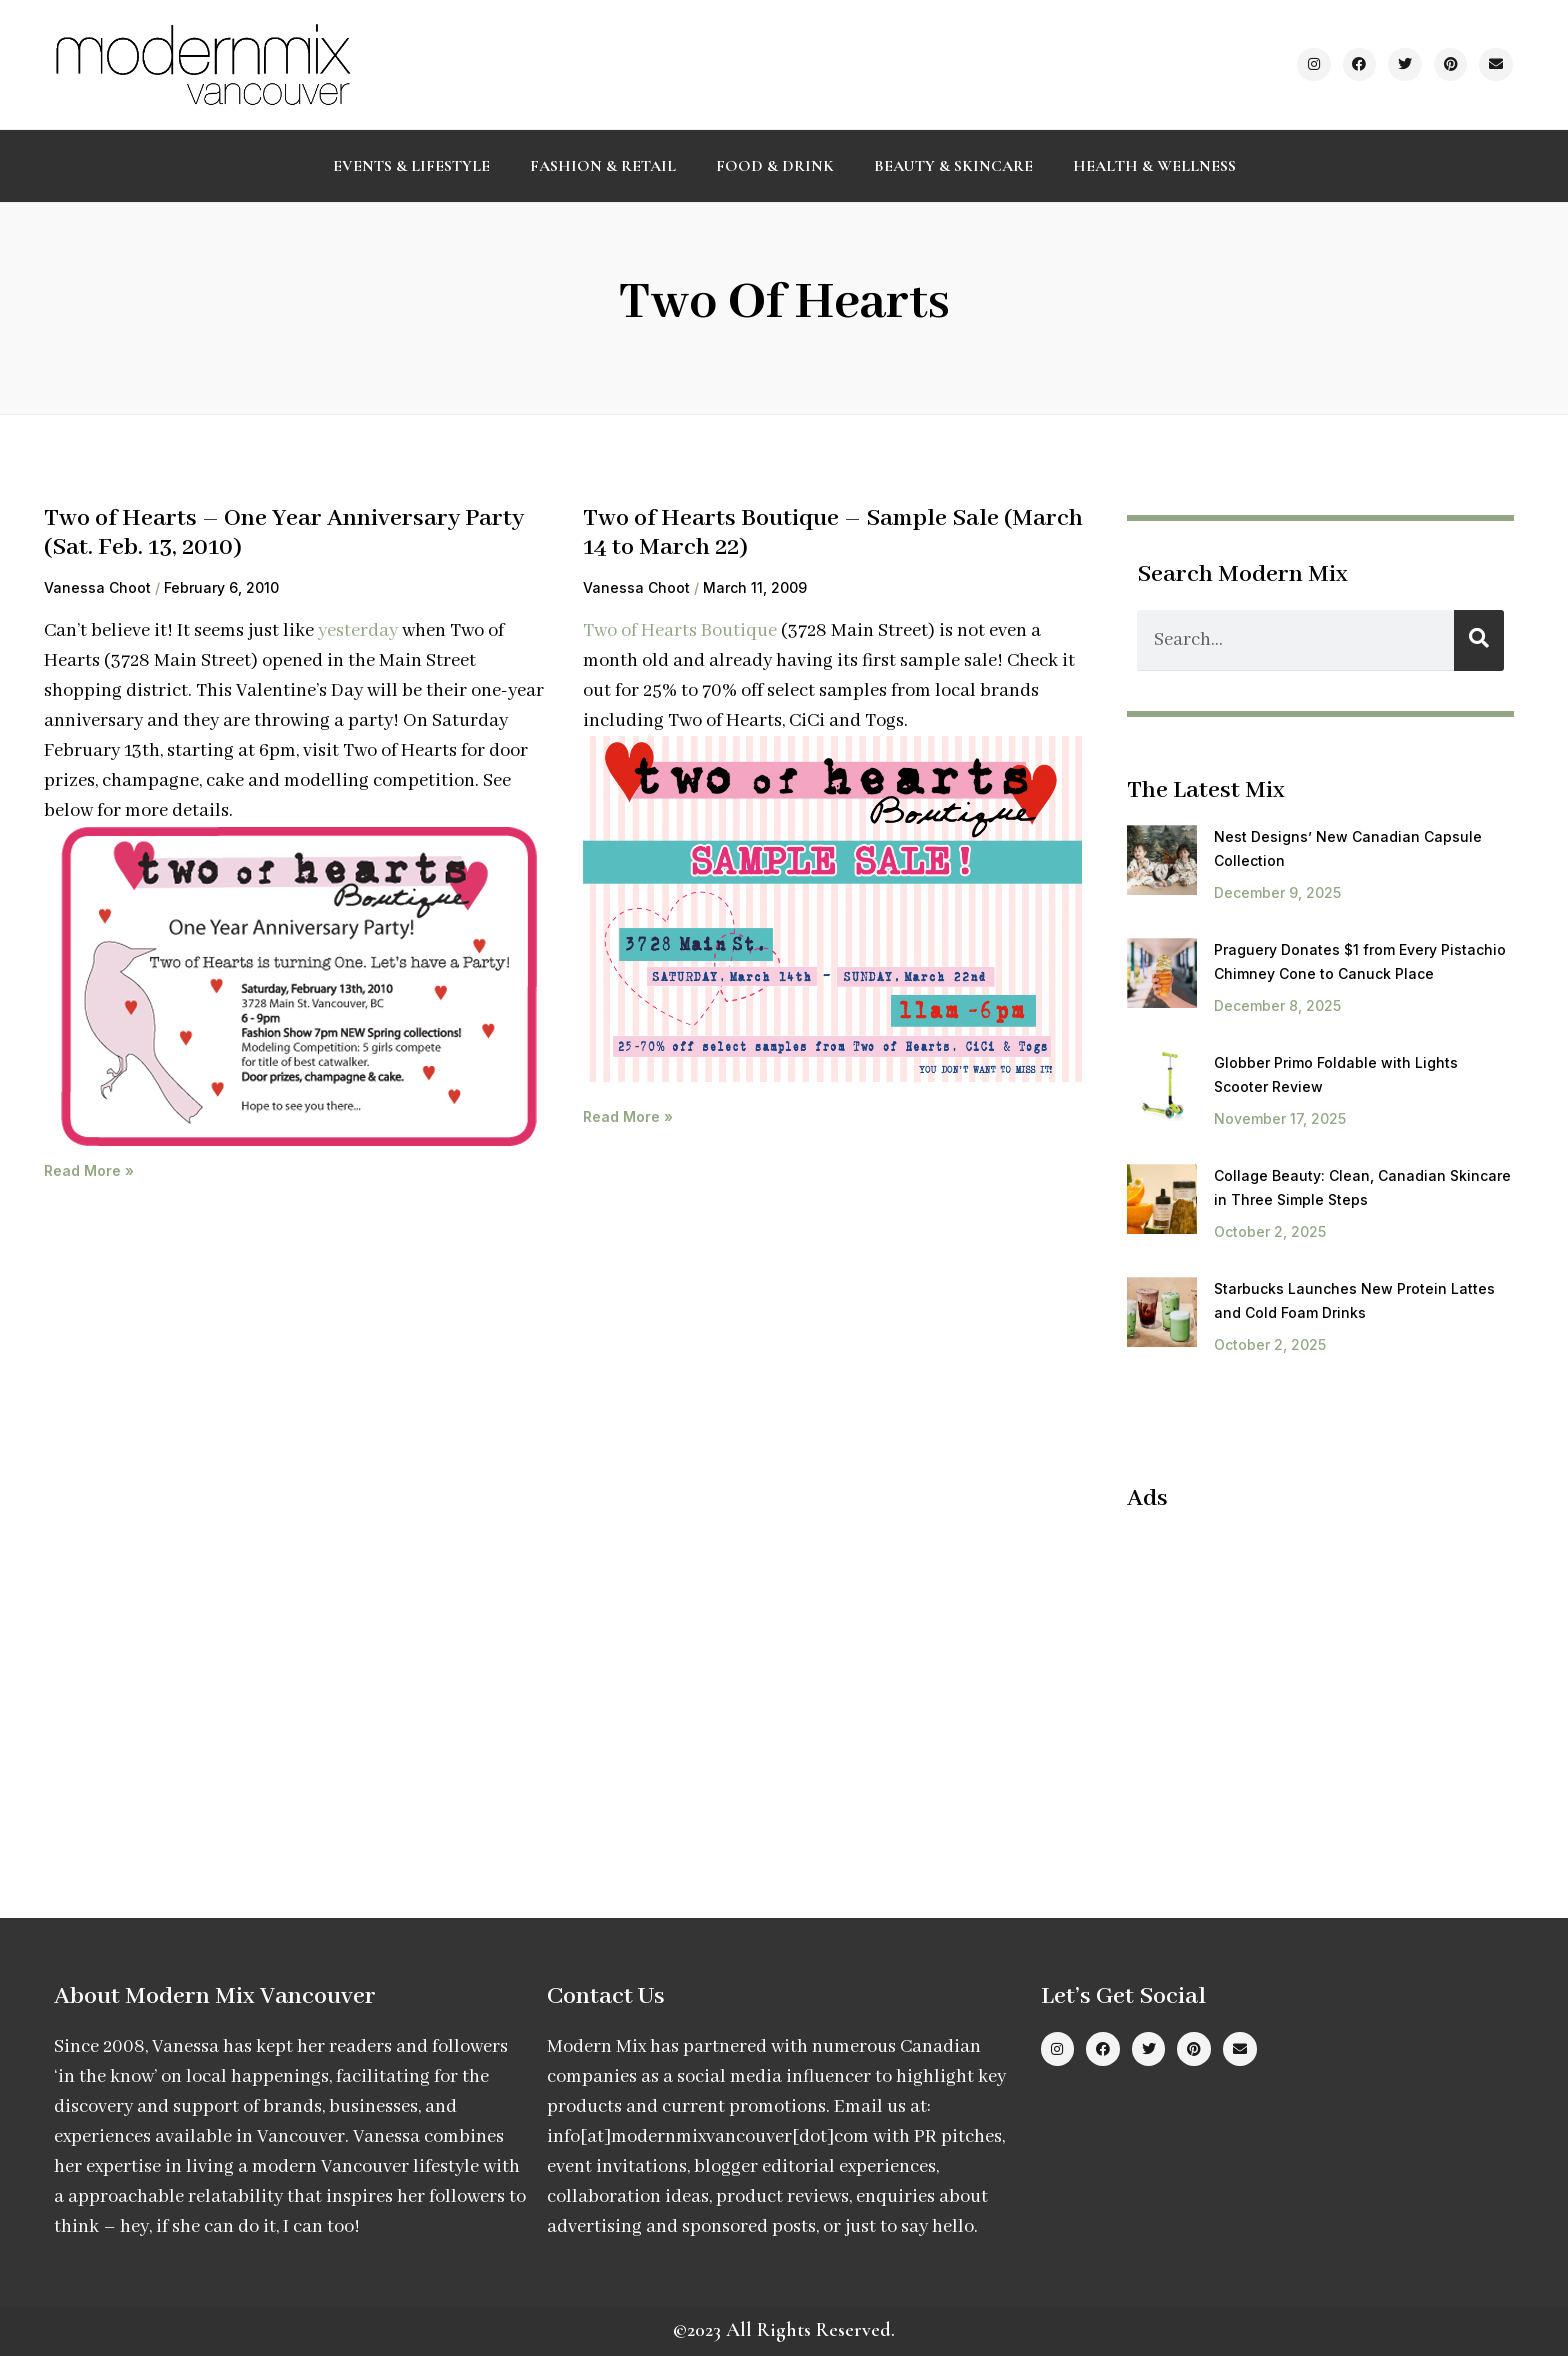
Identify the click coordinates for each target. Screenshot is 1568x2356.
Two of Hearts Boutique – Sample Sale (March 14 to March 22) (833, 533)
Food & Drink (775, 166)
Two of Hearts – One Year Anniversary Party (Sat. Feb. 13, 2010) (284, 533)
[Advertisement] (1295, 1674)
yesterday (358, 631)
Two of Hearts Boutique (680, 631)
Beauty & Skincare (953, 166)
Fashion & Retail (603, 166)
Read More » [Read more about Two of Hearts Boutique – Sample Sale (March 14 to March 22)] (628, 1116)
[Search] (1479, 640)
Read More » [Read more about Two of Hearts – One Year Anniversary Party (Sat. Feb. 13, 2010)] (89, 1170)
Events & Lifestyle (411, 166)
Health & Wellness (1154, 166)
